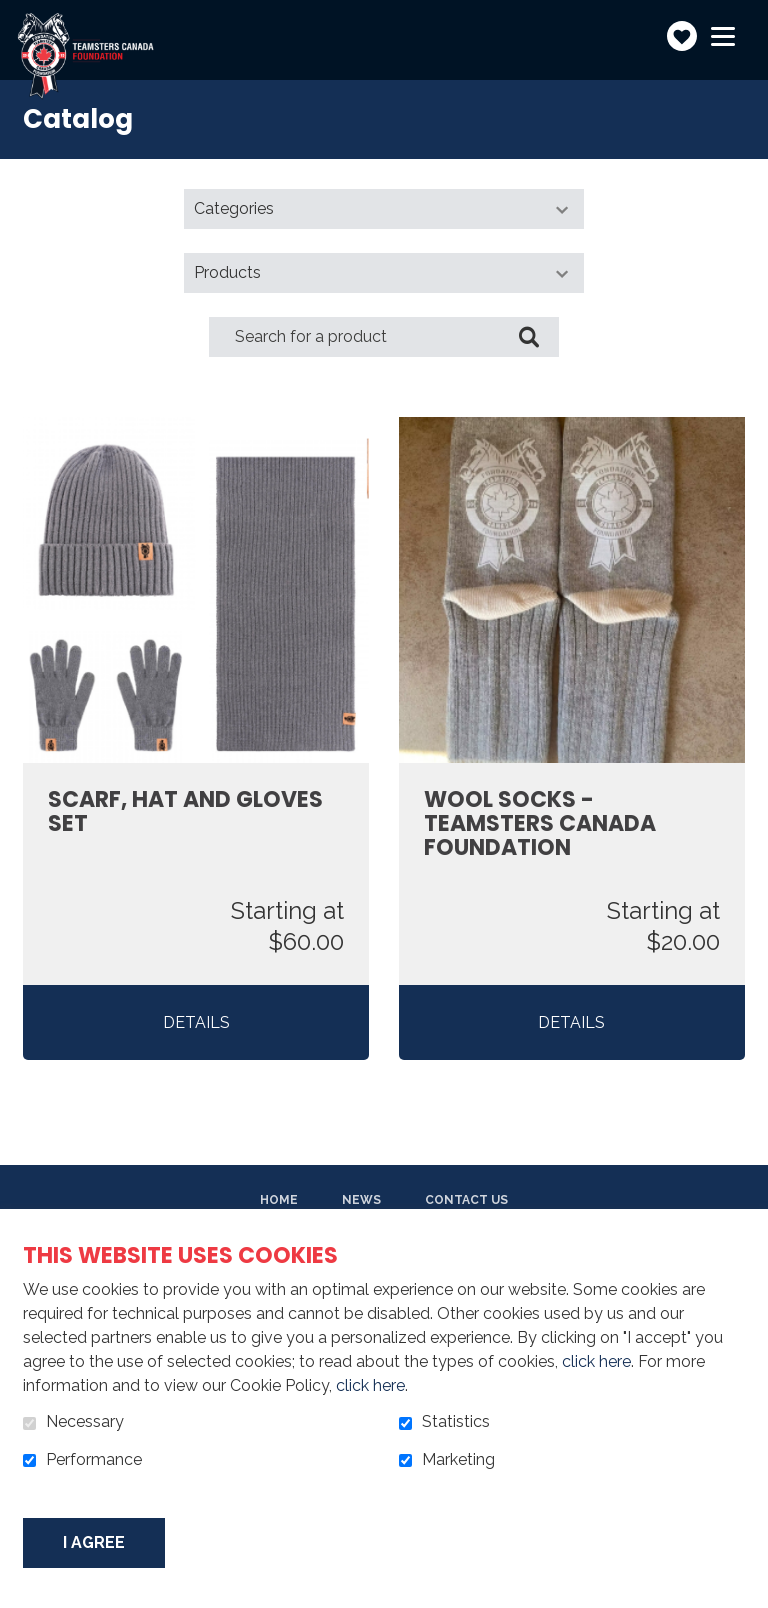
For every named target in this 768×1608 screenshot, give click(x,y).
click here (596, 1361)
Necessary (85, 1422)
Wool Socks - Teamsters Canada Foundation (540, 824)
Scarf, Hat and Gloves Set (185, 812)
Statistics (456, 1422)
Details (196, 1022)
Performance (94, 1460)
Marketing (458, 1460)
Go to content (15, 15)
